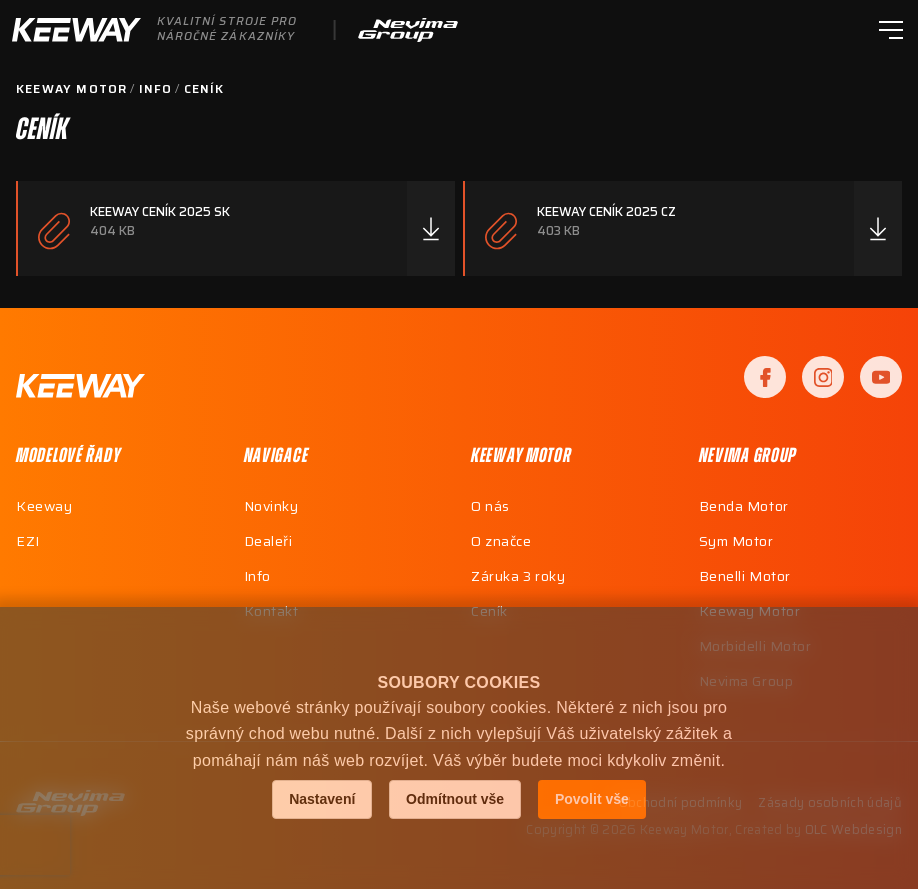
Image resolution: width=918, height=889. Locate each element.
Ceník (204, 89)
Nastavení (322, 799)
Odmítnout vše (455, 799)
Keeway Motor (71, 89)
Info (156, 89)
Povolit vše (592, 799)
